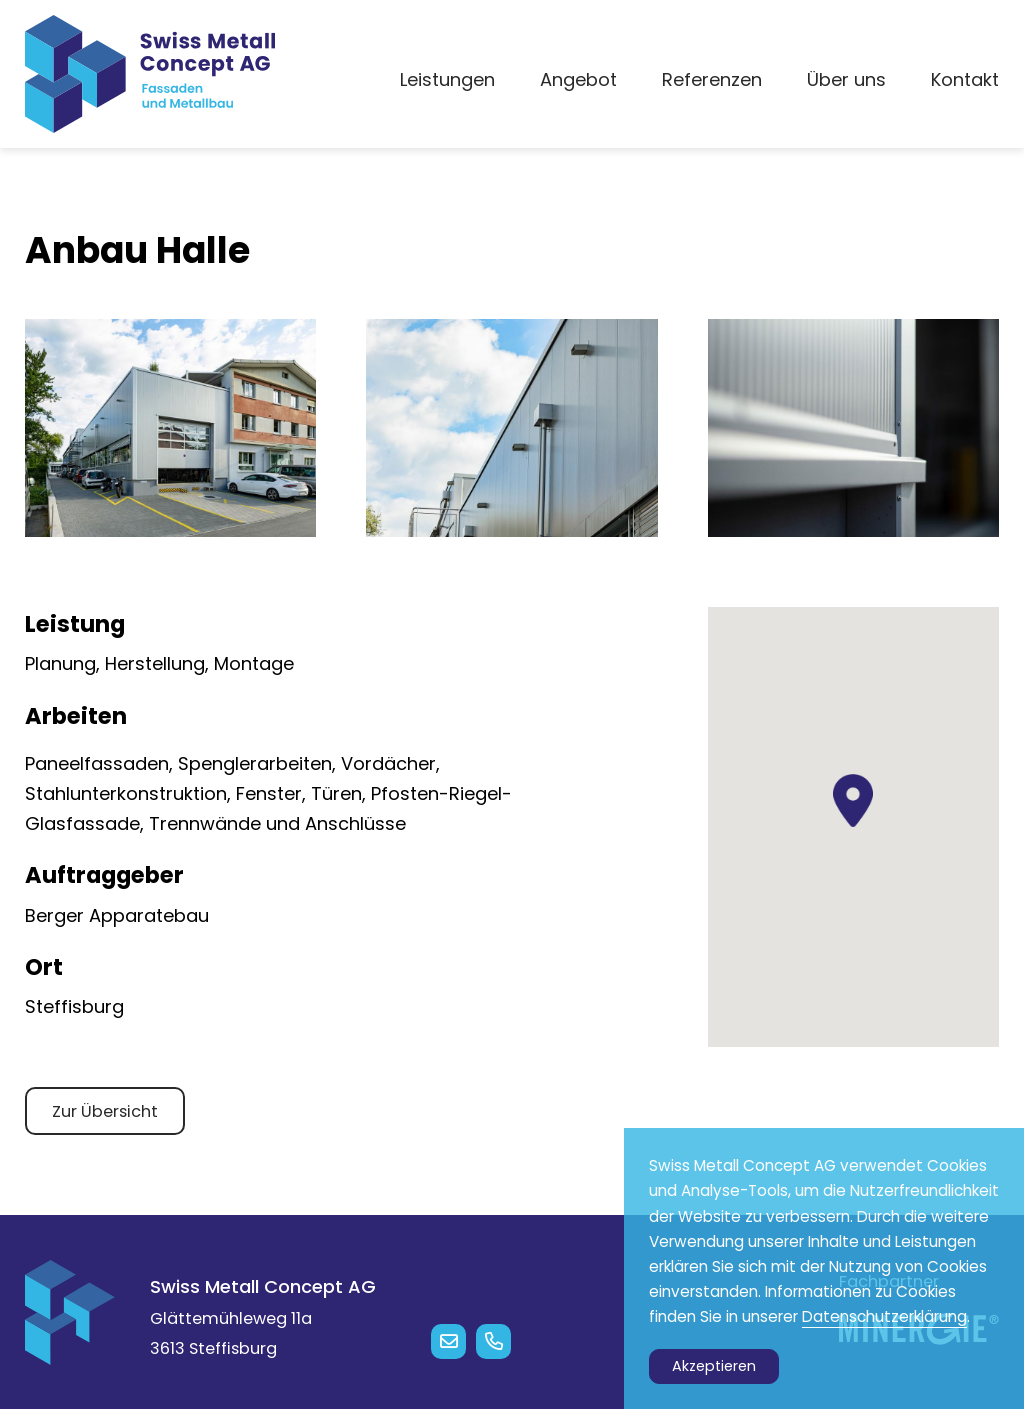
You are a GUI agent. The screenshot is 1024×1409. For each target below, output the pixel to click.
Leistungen (447, 79)
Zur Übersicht (105, 1111)
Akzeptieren (714, 1366)
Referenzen (712, 79)
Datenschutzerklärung (884, 1316)
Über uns (846, 79)
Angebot (578, 79)
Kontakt (965, 79)
